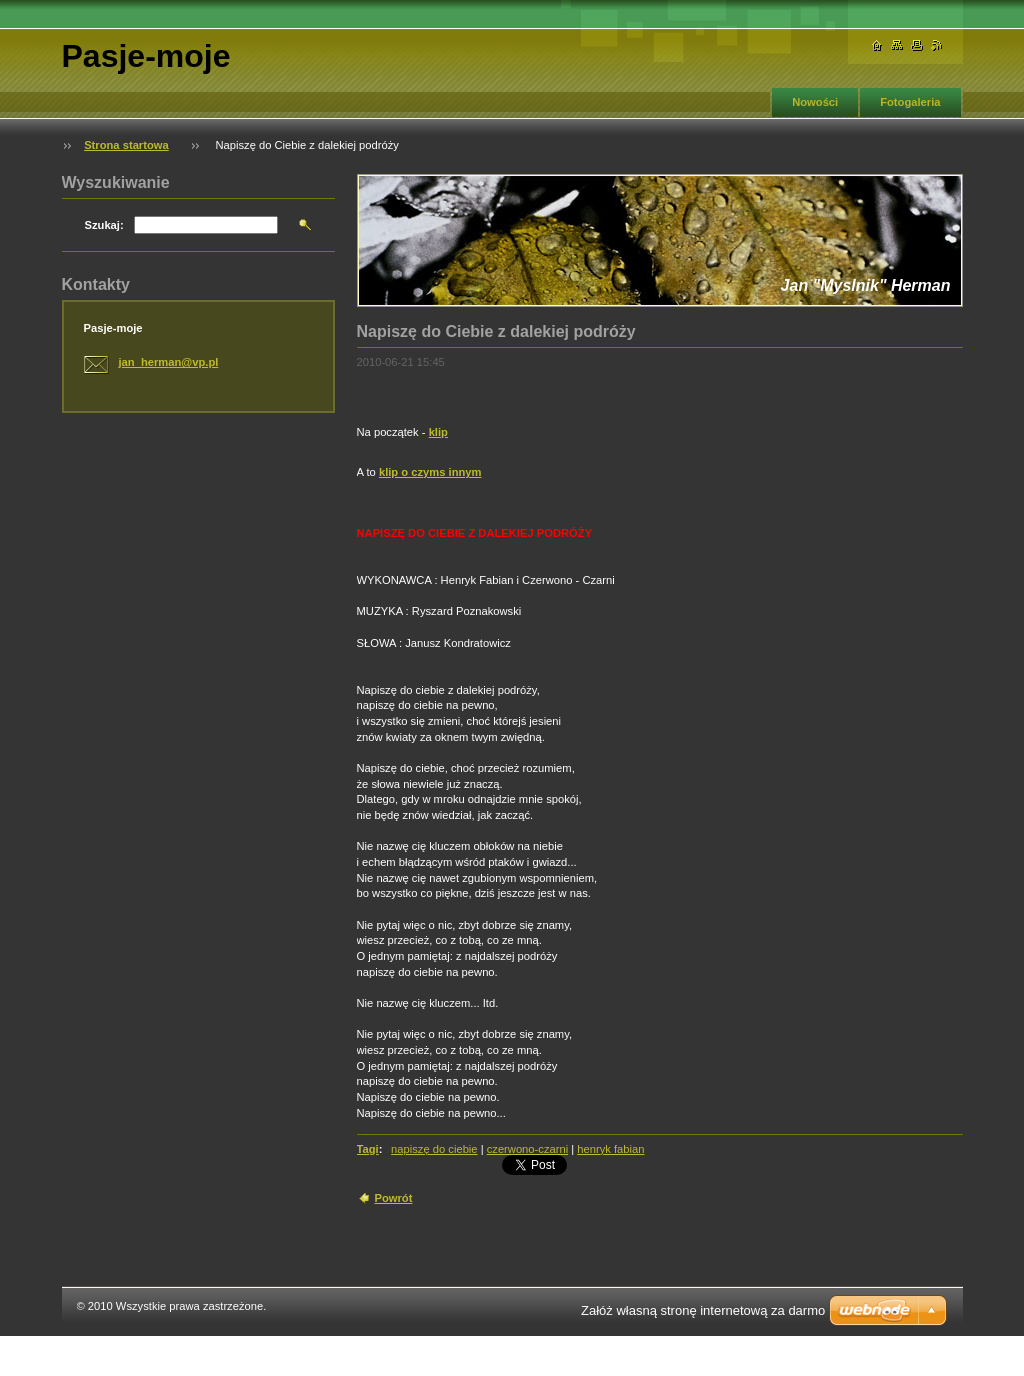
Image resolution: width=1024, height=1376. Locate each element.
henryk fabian (610, 1149)
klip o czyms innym (430, 472)
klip (438, 432)
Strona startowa (126, 145)
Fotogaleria (910, 102)
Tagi (368, 1149)
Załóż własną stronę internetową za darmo (703, 1310)
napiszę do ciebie (434, 1149)
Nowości (815, 102)
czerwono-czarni (527, 1149)
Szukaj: (104, 225)
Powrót (394, 1198)
